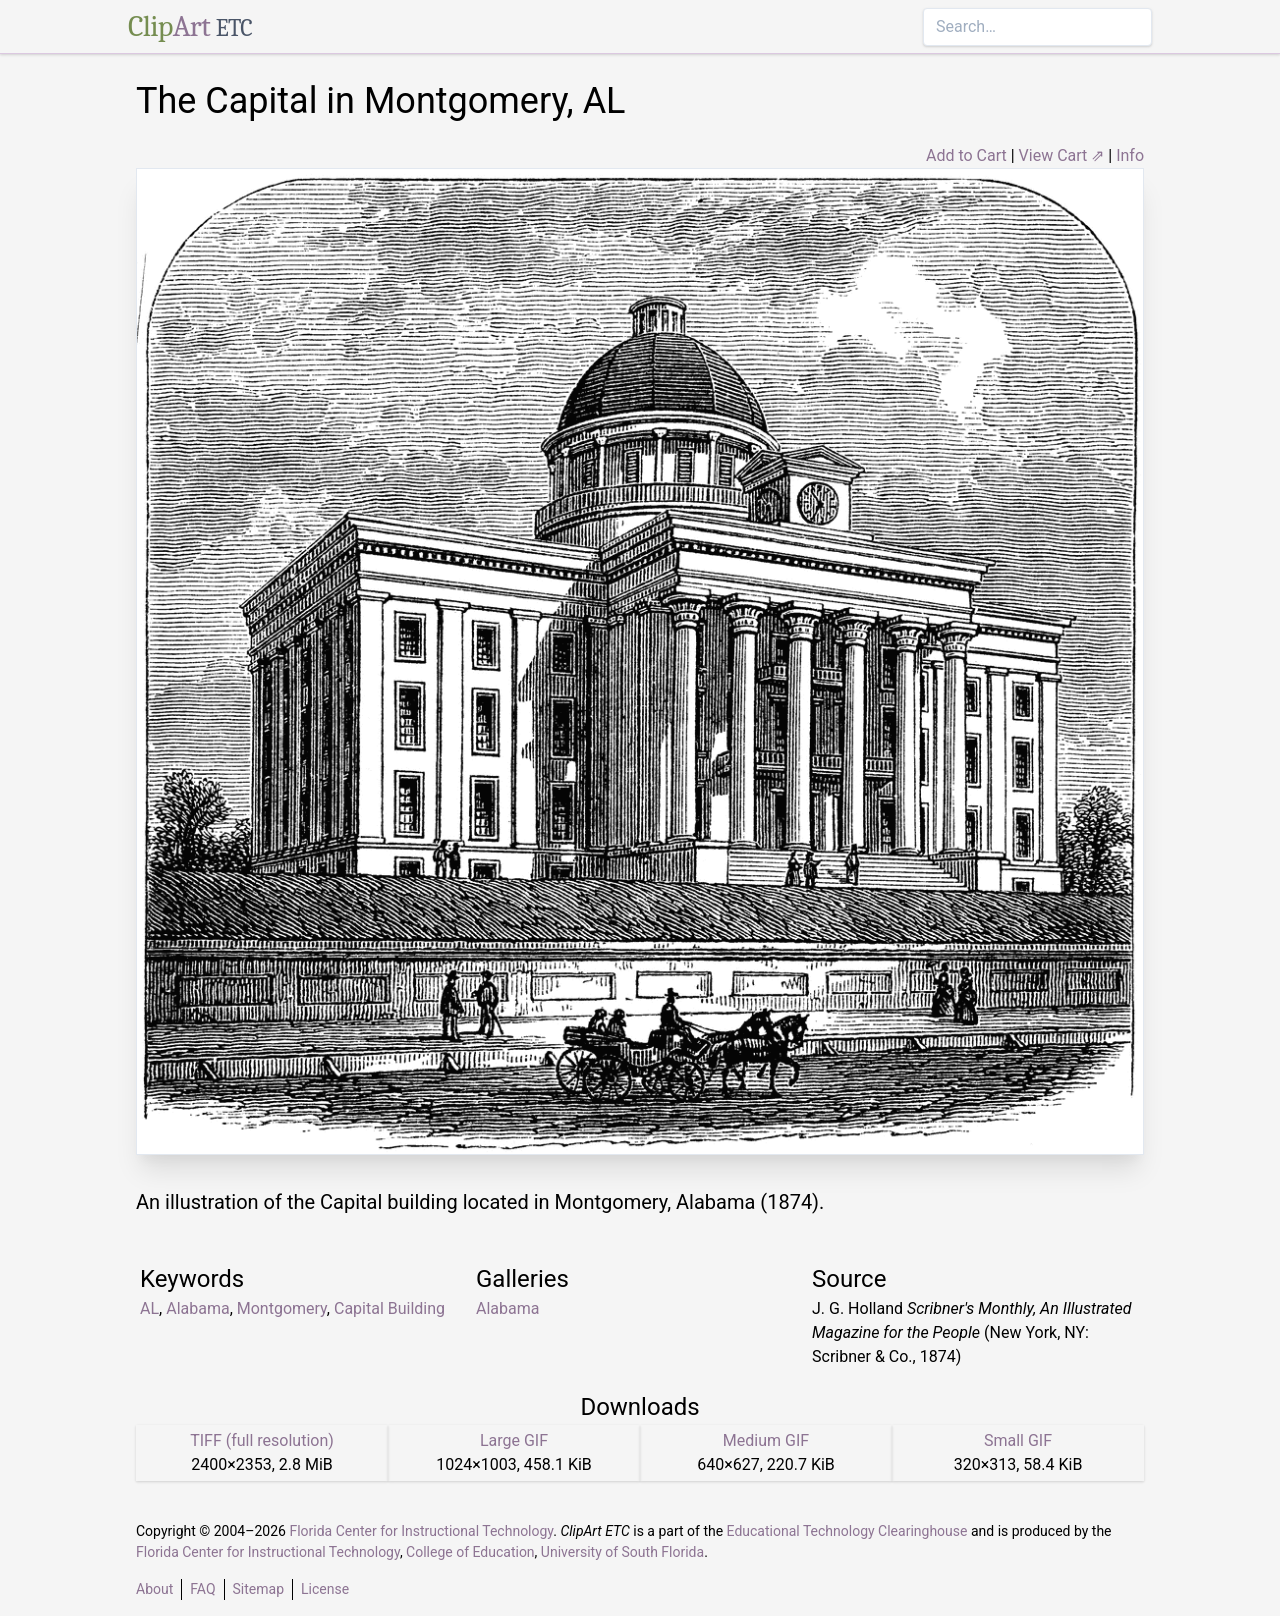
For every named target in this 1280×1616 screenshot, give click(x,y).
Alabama (197, 1308)
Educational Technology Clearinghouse (847, 1531)
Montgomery (282, 1308)
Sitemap (258, 1589)
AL (149, 1308)
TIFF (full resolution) (262, 1440)
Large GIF (514, 1440)
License (325, 1589)
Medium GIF (766, 1440)
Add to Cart (966, 155)
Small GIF (1018, 1440)
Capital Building (389, 1308)
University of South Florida (622, 1552)
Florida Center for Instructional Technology (421, 1531)
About (154, 1589)
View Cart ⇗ (1062, 155)
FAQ (202, 1589)
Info (1130, 155)
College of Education (470, 1552)
